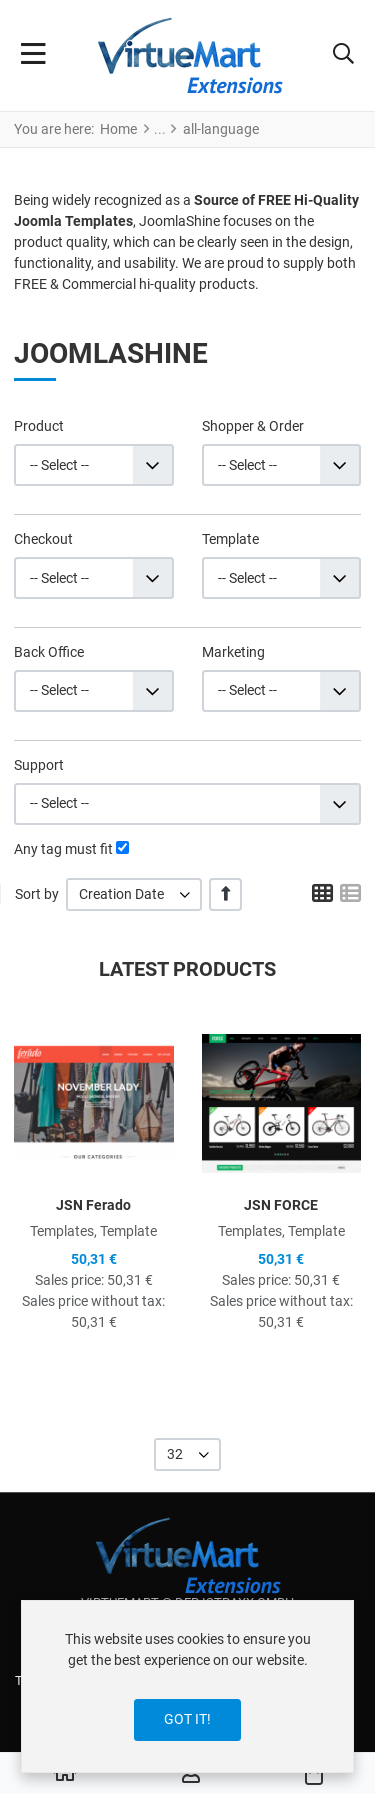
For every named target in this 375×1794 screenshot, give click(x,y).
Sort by (37, 894)
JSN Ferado (93, 1205)
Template (230, 539)
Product (39, 426)
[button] (343, 56)
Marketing (233, 652)
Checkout (43, 539)
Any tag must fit (63, 849)
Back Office (49, 652)
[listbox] (134, 894)
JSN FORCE (281, 1205)
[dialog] (187, 1686)
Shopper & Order (253, 426)
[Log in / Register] (191, 1774)
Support (39, 765)
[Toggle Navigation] (33, 56)
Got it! (187, 1719)
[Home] (65, 1774)
